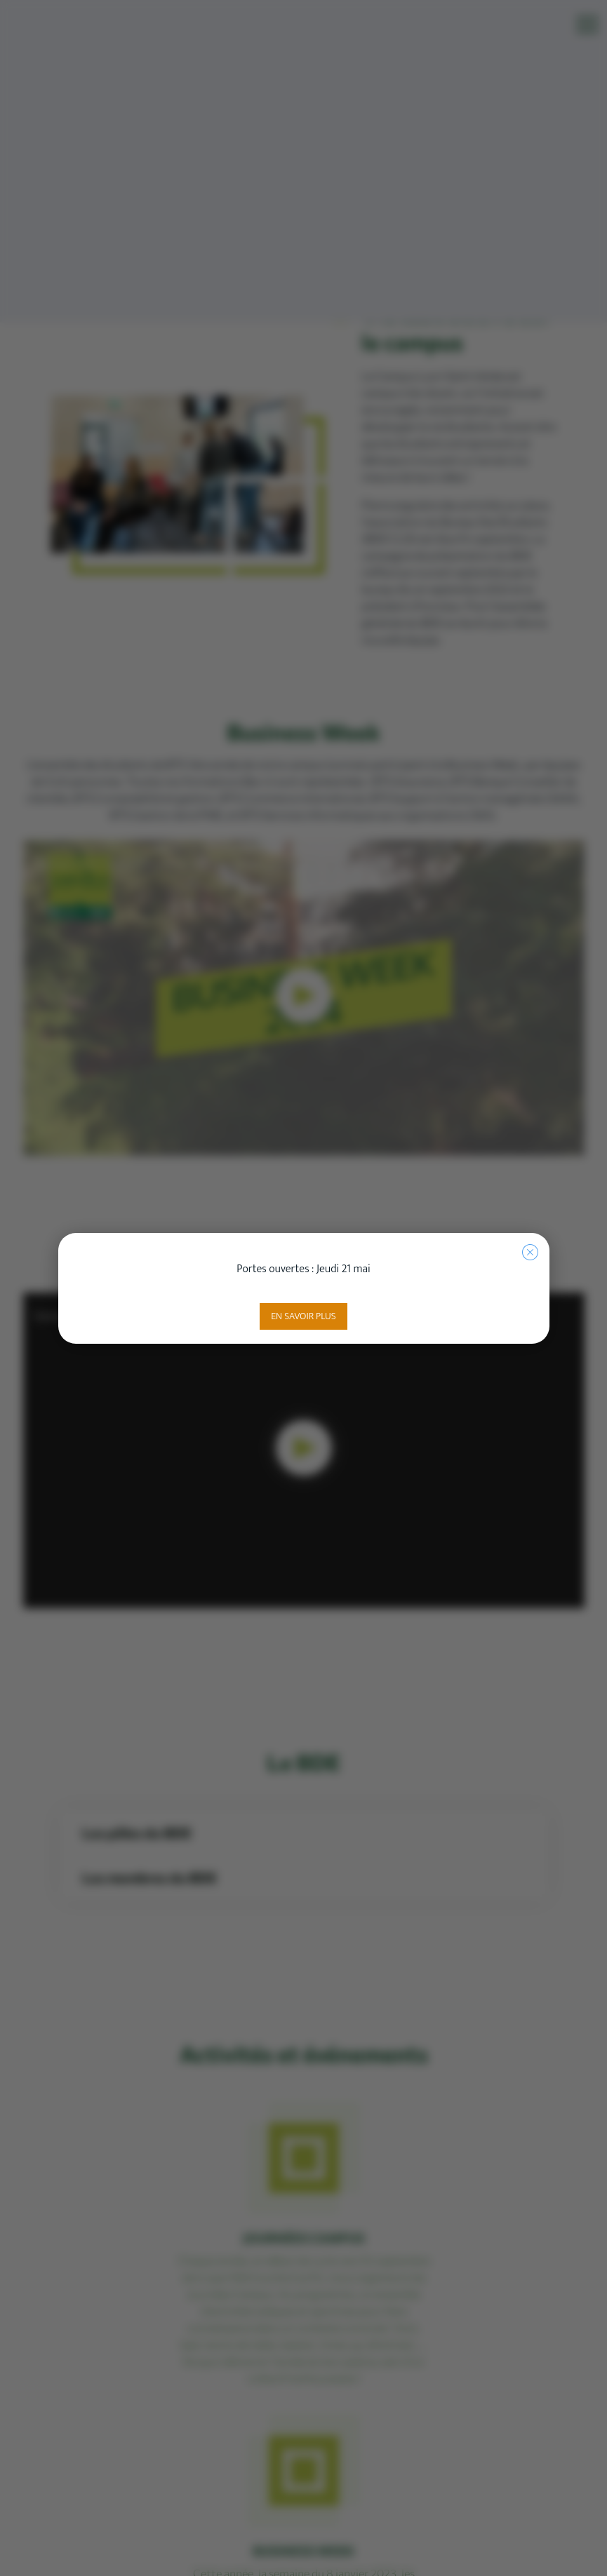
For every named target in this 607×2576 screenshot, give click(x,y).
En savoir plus (303, 1316)
